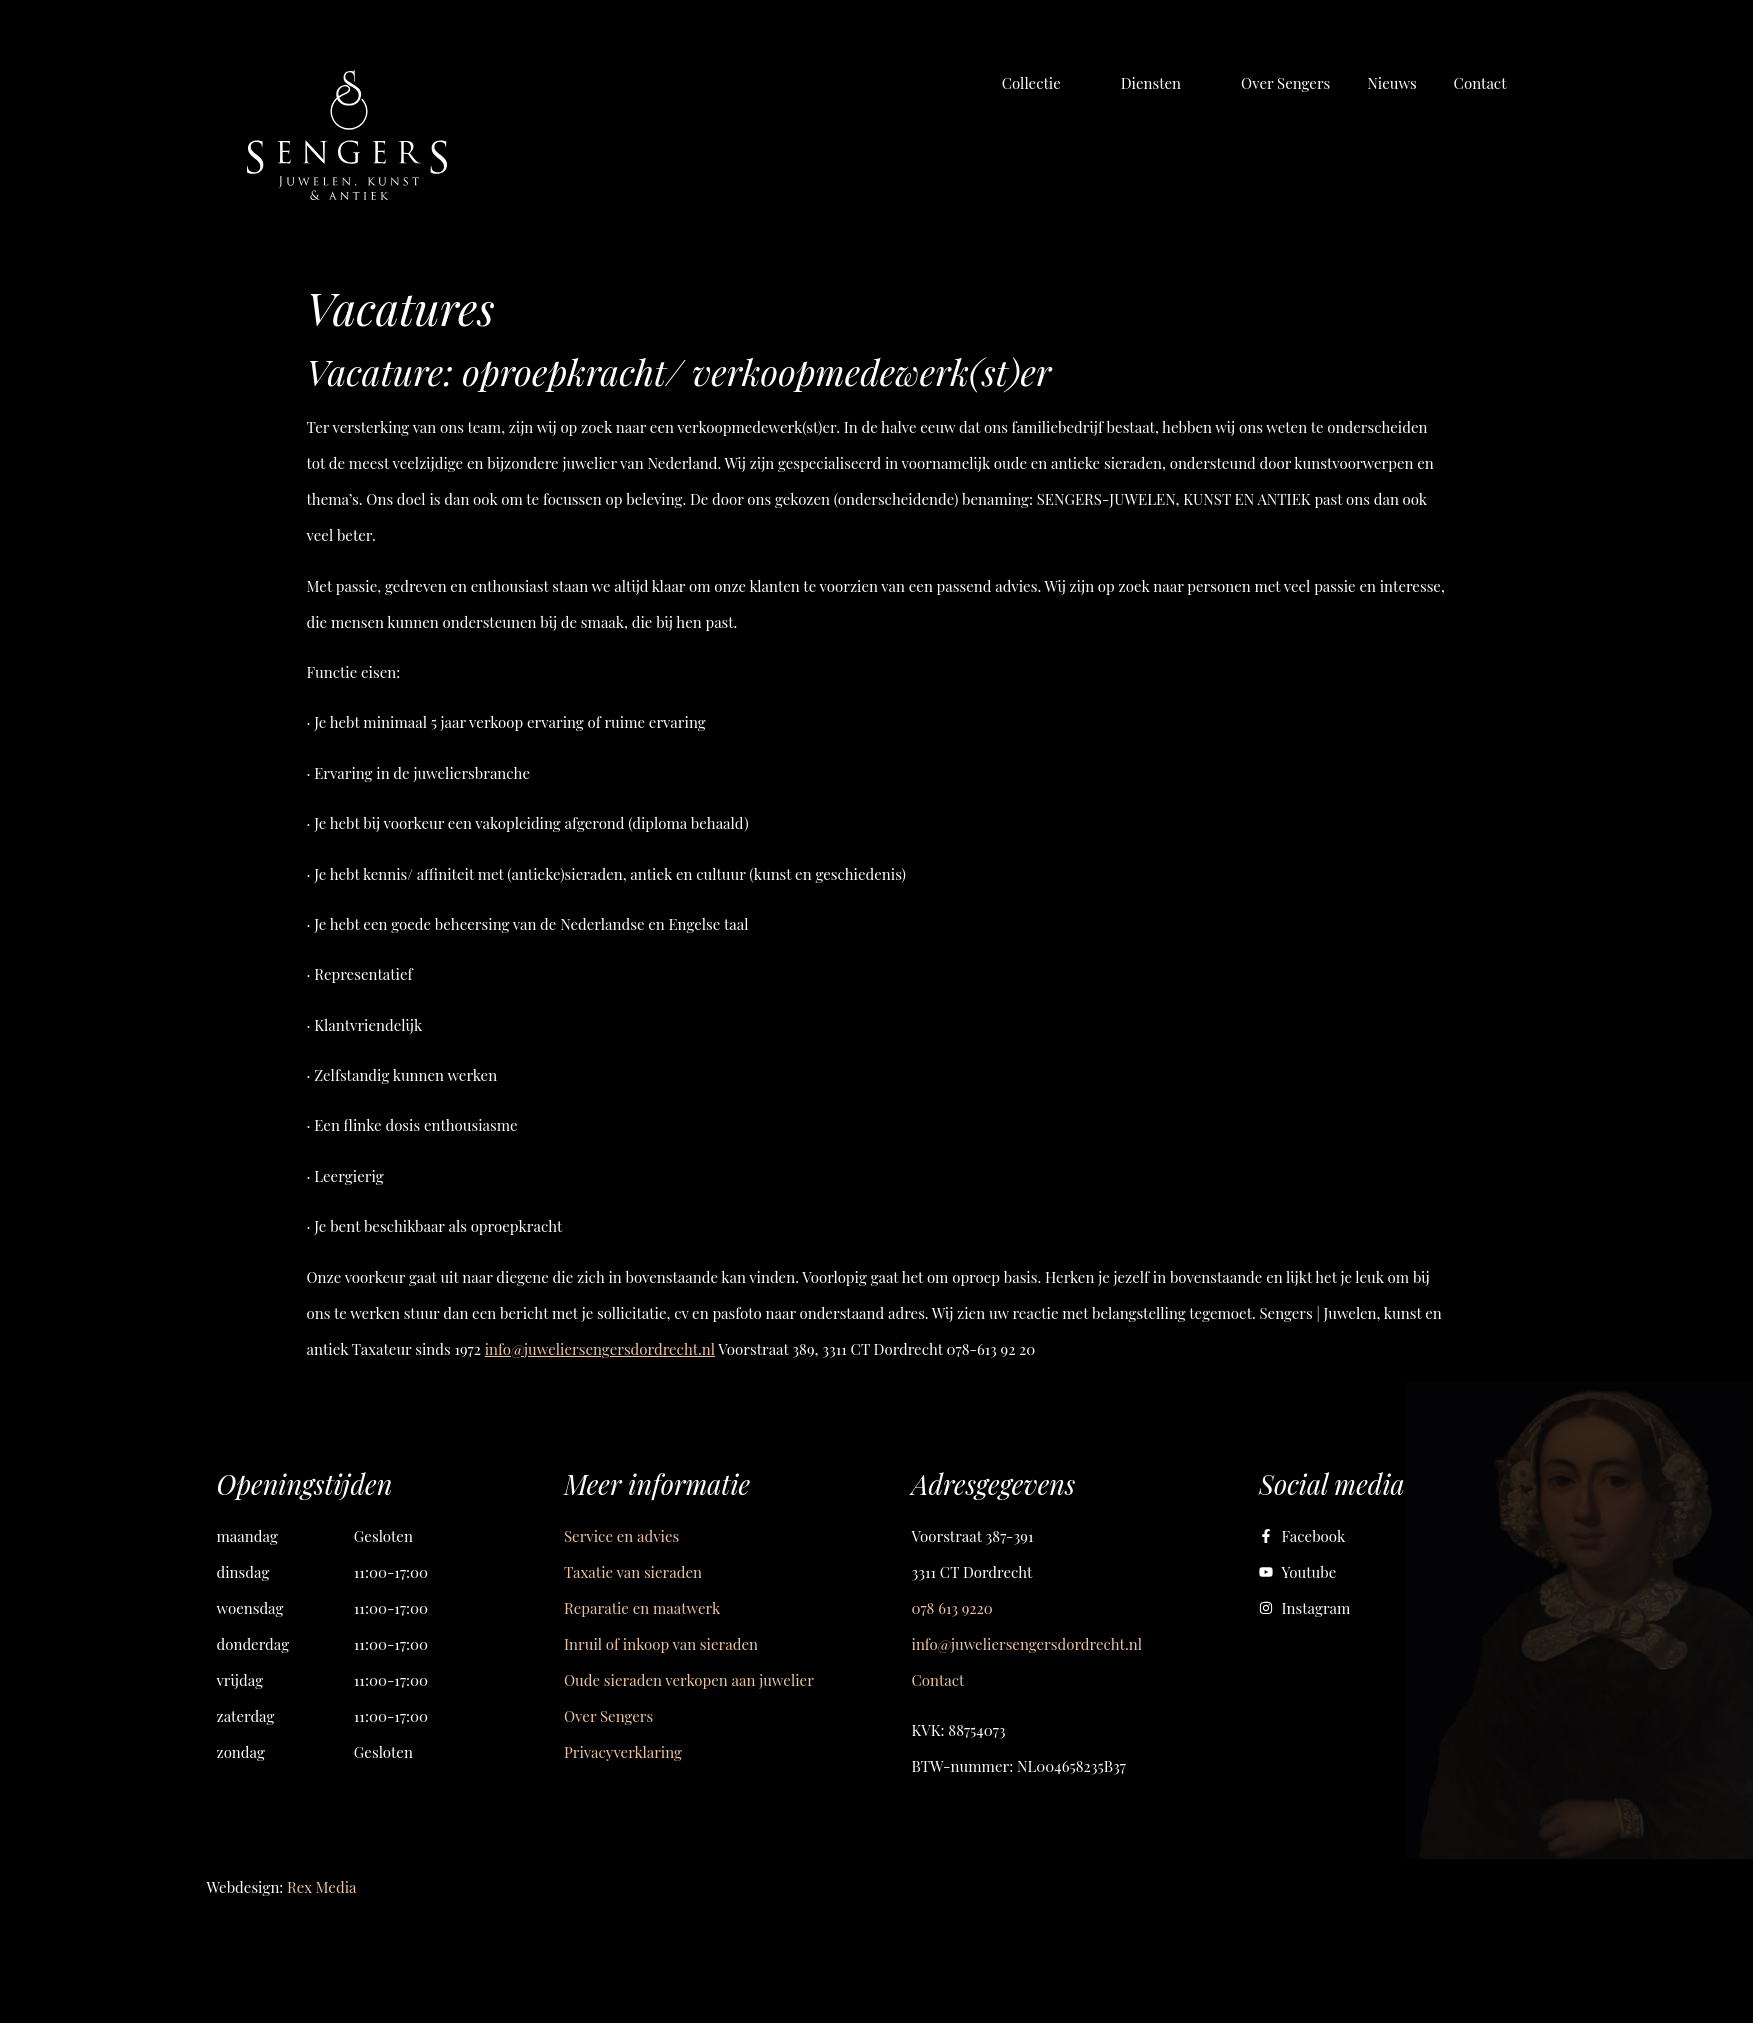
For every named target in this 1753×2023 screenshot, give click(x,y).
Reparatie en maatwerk (642, 1608)
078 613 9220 (952, 1608)
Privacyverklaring (623, 1752)
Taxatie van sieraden (633, 1572)
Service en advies (621, 1536)
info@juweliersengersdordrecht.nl (600, 1349)
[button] (1043, 83)
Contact (938, 1680)
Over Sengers (608, 1716)
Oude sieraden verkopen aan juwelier (689, 1680)
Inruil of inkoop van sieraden (661, 1644)
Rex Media (321, 1887)
